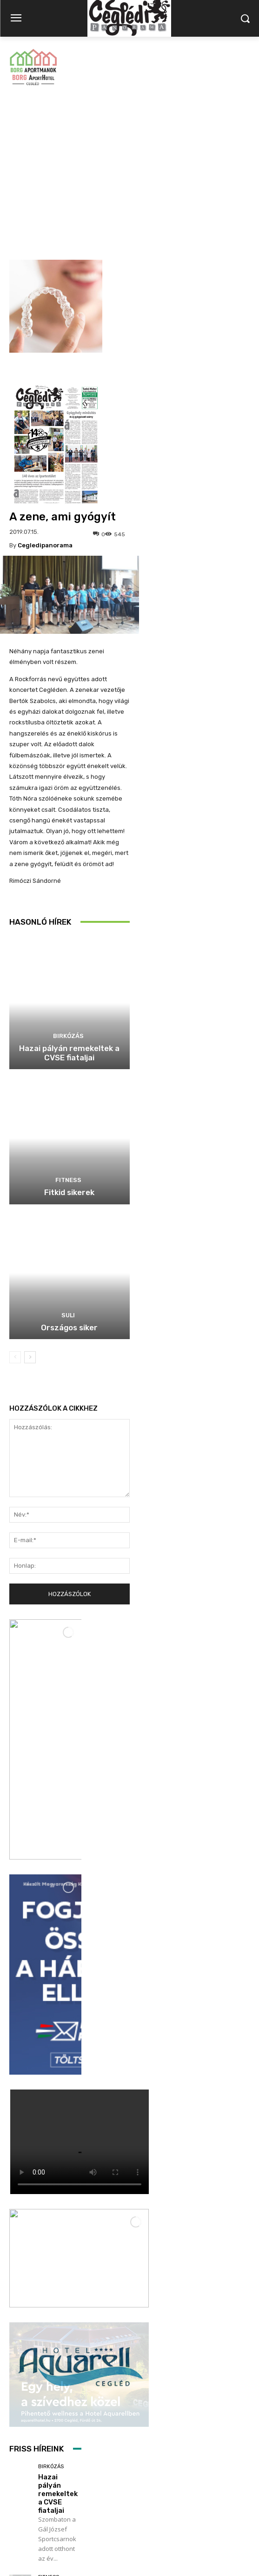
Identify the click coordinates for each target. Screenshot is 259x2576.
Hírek (45, 2272)
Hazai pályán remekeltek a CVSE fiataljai (69, 896)
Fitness (68, 1023)
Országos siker (69, 1170)
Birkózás (68, 879)
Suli (68, 1158)
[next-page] (30, 1200)
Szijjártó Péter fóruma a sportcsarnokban (68, 2396)
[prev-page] (15, 1200)
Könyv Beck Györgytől (57, 2287)
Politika (49, 2377)
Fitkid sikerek (69, 1035)
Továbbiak (45, 2474)
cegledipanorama (45, 388)
